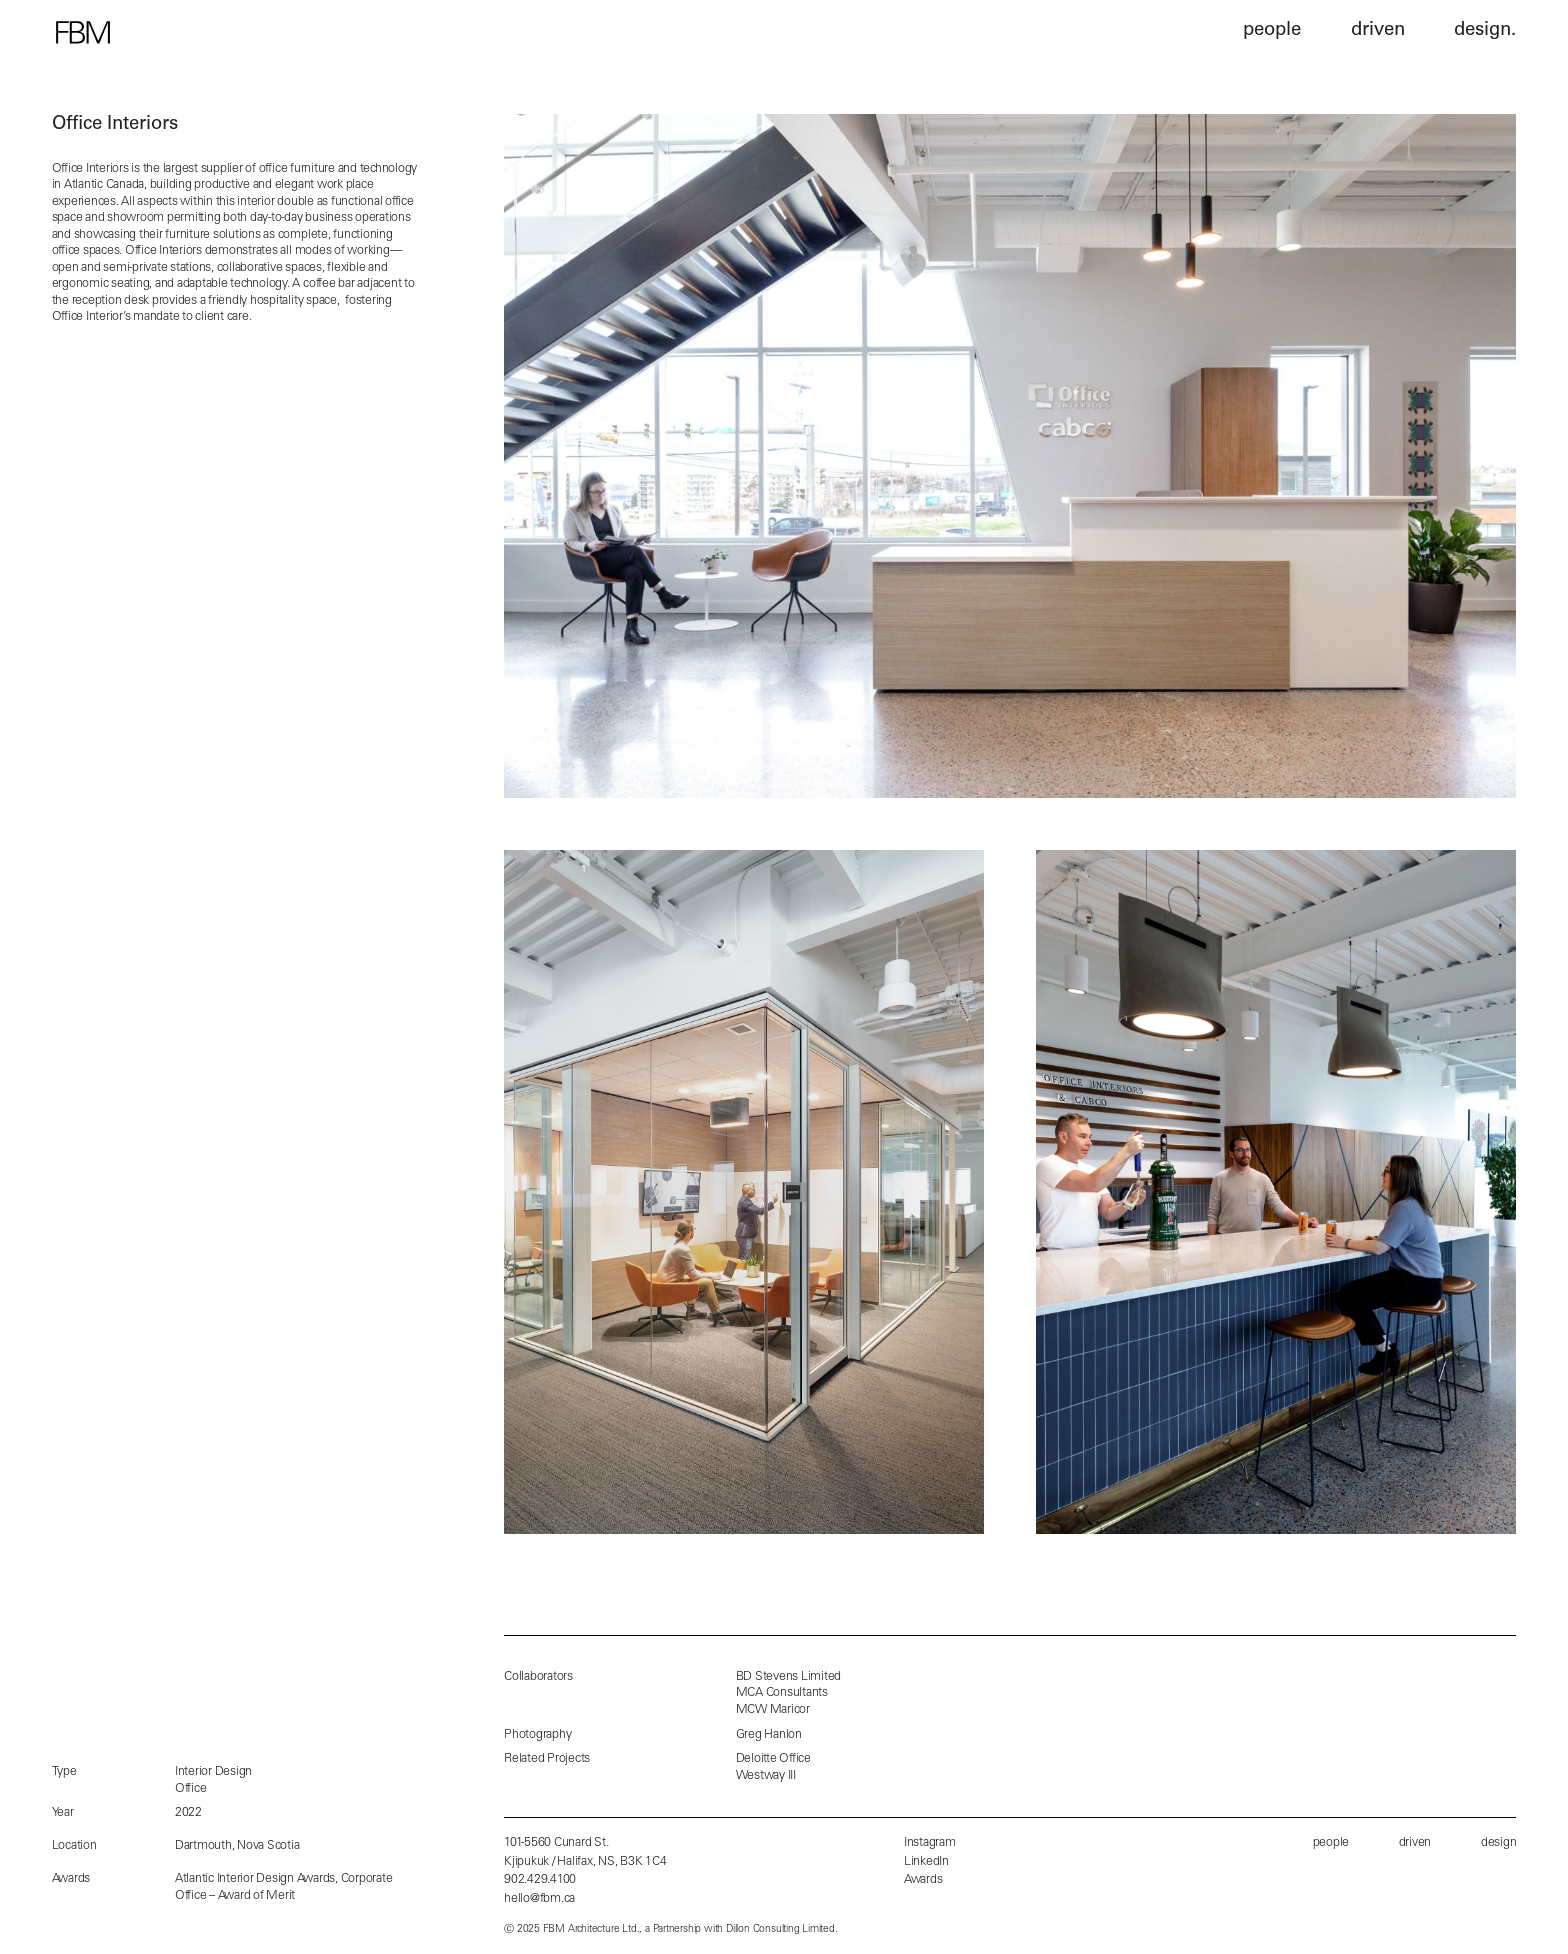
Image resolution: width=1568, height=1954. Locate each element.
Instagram (930, 1843)
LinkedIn (926, 1862)
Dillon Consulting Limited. (782, 1930)
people (1331, 1843)
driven (1415, 1843)
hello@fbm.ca (539, 1899)
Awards (923, 1880)
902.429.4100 (540, 1880)
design (1499, 1843)
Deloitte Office (773, 1759)
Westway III (766, 1776)
